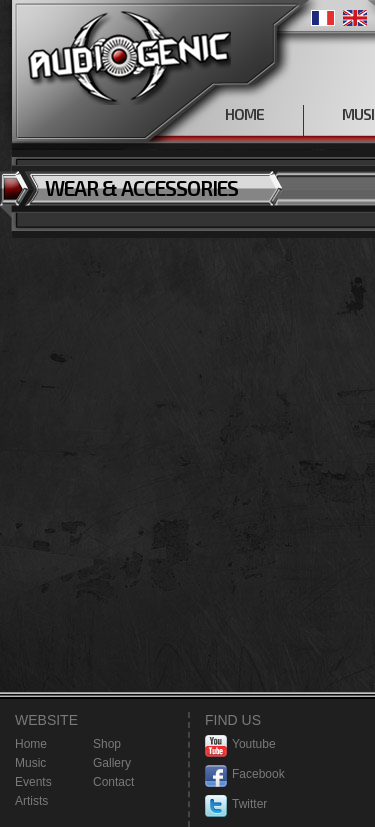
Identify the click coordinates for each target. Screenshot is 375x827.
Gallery (112, 763)
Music (30, 763)
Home (31, 744)
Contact (113, 782)
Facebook (245, 774)
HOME (244, 114)
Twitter (236, 804)
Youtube (240, 744)
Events (33, 782)
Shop (107, 744)
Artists (31, 801)
